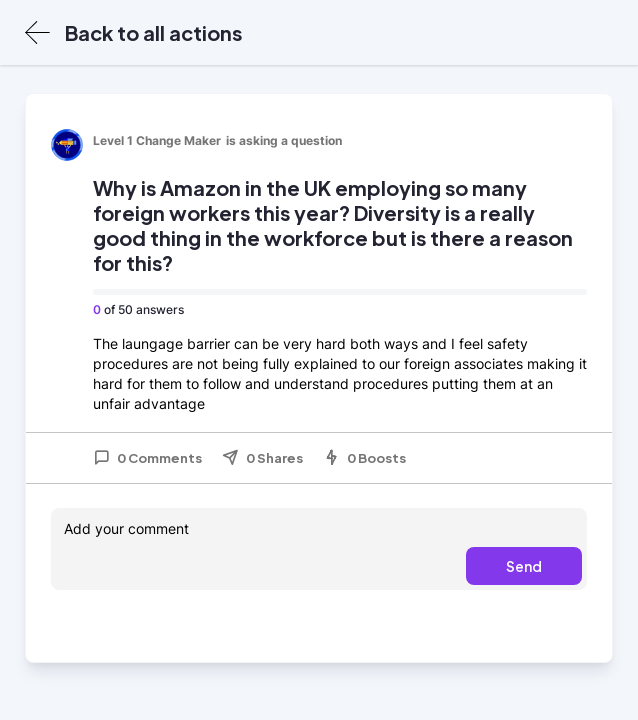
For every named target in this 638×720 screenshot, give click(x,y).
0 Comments (147, 458)
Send (524, 566)
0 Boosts (364, 458)
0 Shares (262, 458)
